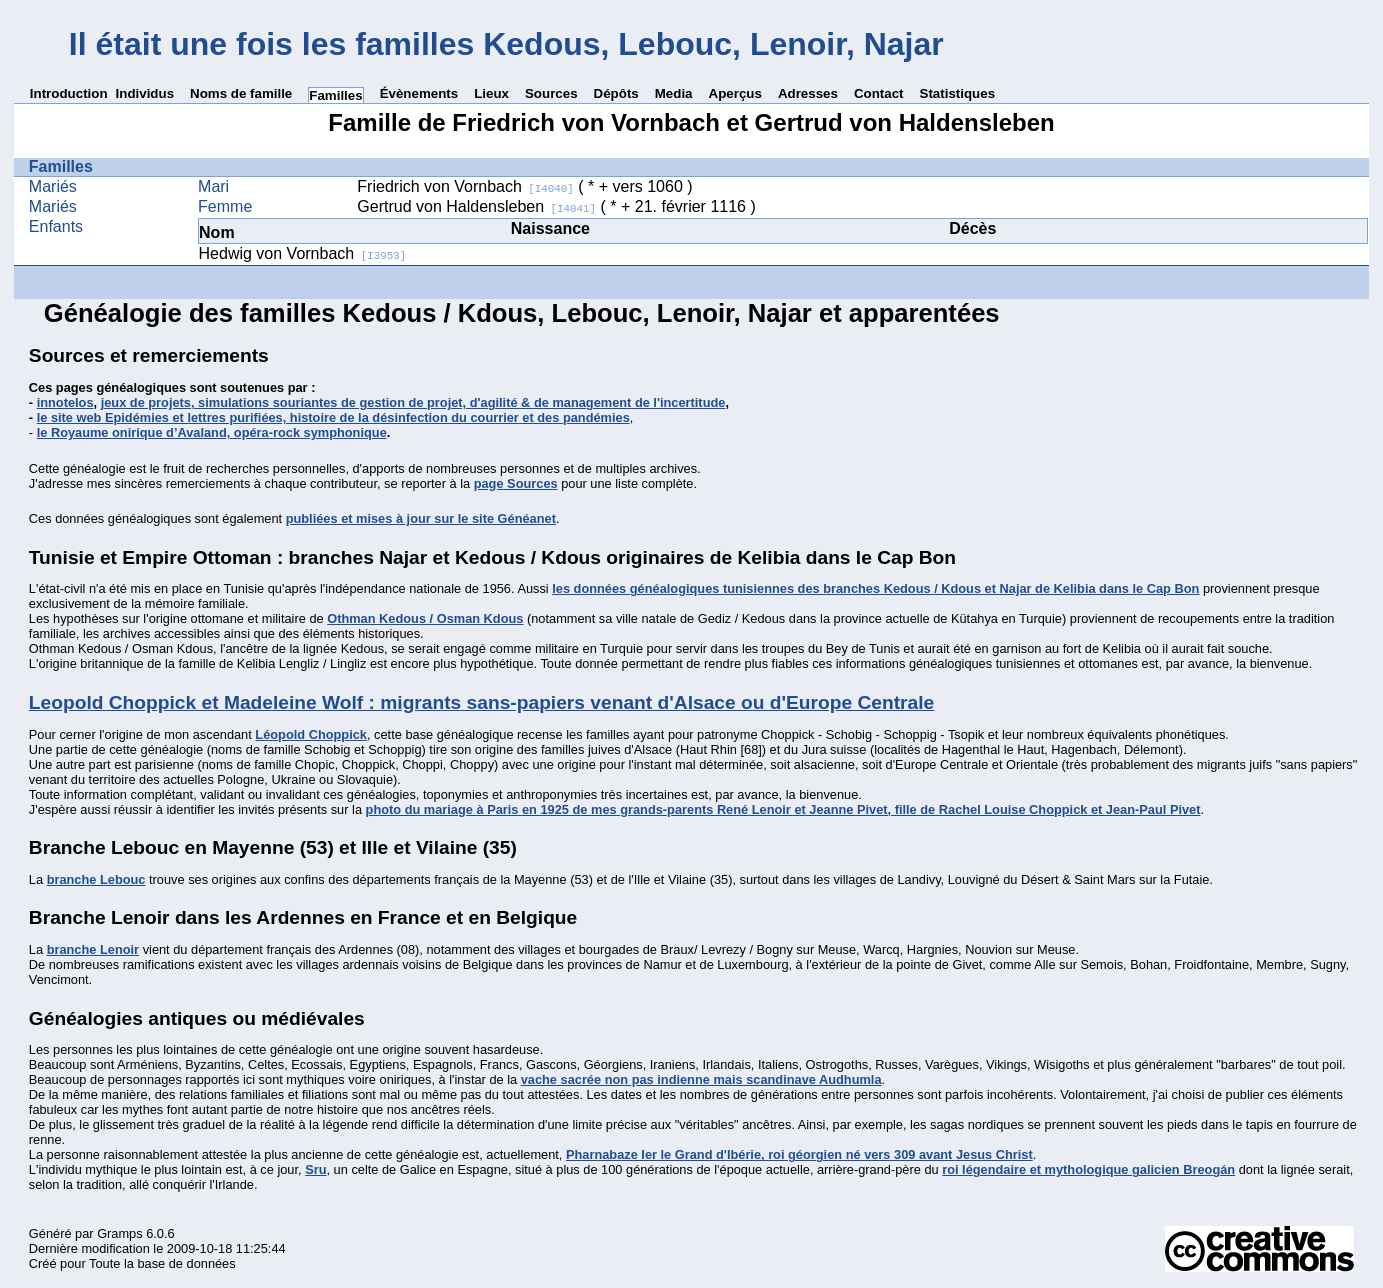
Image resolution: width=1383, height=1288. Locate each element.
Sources (551, 93)
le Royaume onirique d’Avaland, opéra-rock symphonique (212, 432)
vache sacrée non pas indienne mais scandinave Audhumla (701, 1079)
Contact (879, 93)
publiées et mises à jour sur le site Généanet (421, 518)
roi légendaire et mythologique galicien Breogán (1088, 1169)
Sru (315, 1169)
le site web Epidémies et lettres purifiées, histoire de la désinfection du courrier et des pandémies (333, 417)
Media (674, 93)
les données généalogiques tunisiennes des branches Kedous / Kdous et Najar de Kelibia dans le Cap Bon (875, 588)
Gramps (120, 1233)
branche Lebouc (96, 879)
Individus (145, 93)
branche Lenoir (93, 949)
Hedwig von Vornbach (303, 253)
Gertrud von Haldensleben (476, 206)
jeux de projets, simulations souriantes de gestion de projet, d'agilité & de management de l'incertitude (413, 402)
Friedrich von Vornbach (465, 186)
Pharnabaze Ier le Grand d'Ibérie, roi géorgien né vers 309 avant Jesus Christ (799, 1154)
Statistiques (958, 93)
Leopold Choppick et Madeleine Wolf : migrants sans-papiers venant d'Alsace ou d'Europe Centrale (481, 702)
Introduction (69, 93)
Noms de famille (241, 93)
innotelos (65, 402)
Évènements (419, 93)
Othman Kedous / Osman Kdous (425, 618)
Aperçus (735, 93)
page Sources (516, 483)
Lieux (491, 93)
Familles (335, 95)
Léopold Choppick (311, 734)
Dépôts (616, 93)
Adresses (808, 93)
